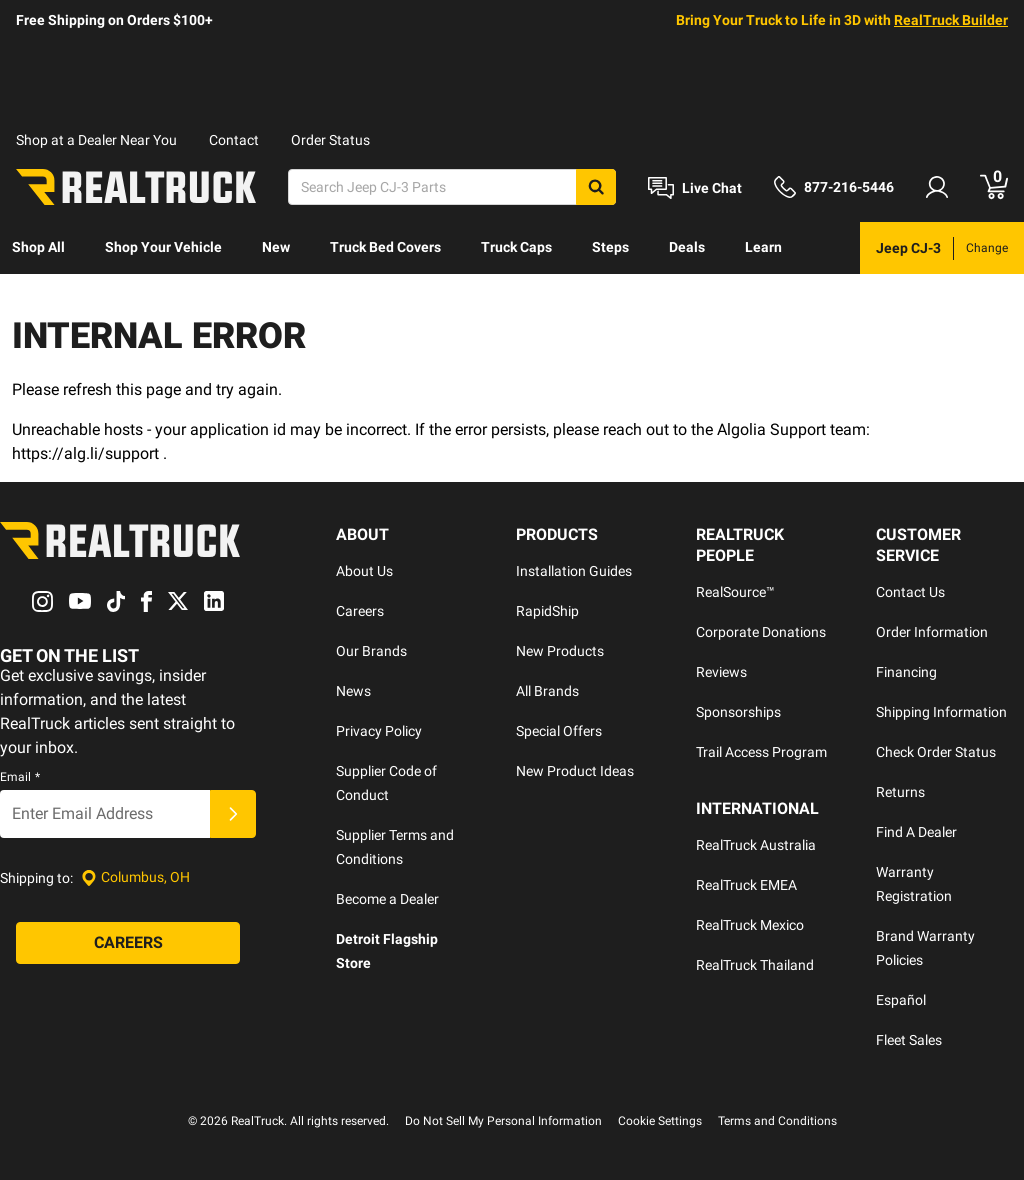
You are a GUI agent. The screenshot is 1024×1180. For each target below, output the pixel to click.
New (276, 247)
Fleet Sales (909, 1040)
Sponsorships (738, 712)
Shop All (38, 247)
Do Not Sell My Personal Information (503, 1121)
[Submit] (233, 814)
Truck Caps (516, 247)
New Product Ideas (575, 771)
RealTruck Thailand (755, 965)
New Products (560, 651)
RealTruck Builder (951, 20)
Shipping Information (941, 712)
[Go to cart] (994, 187)
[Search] (452, 187)
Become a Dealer (387, 899)
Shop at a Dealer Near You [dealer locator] (96, 140)
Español (901, 1000)
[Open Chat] (695, 188)
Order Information (932, 632)
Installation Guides (574, 571)
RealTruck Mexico (750, 925)
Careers (360, 611)
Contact (234, 140)
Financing (906, 672)
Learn (763, 247)
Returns (900, 792)
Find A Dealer (916, 832)
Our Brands (371, 651)
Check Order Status (936, 752)
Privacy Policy (379, 731)
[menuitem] (38, 248)
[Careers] (128, 943)
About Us (364, 571)
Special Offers (559, 731)
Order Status (330, 140)
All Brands (547, 691)
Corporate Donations (761, 632)
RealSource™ (735, 592)
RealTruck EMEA (746, 885)
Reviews (721, 672)
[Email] (105, 814)
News (353, 691)
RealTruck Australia (756, 845)
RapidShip (547, 611)
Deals (687, 247)
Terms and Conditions (777, 1121)
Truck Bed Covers (385, 247)
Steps (610, 247)
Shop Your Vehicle (163, 247)
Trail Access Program (761, 752)
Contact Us (910, 592)
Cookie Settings (660, 1121)
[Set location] (135, 877)
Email (20, 777)
